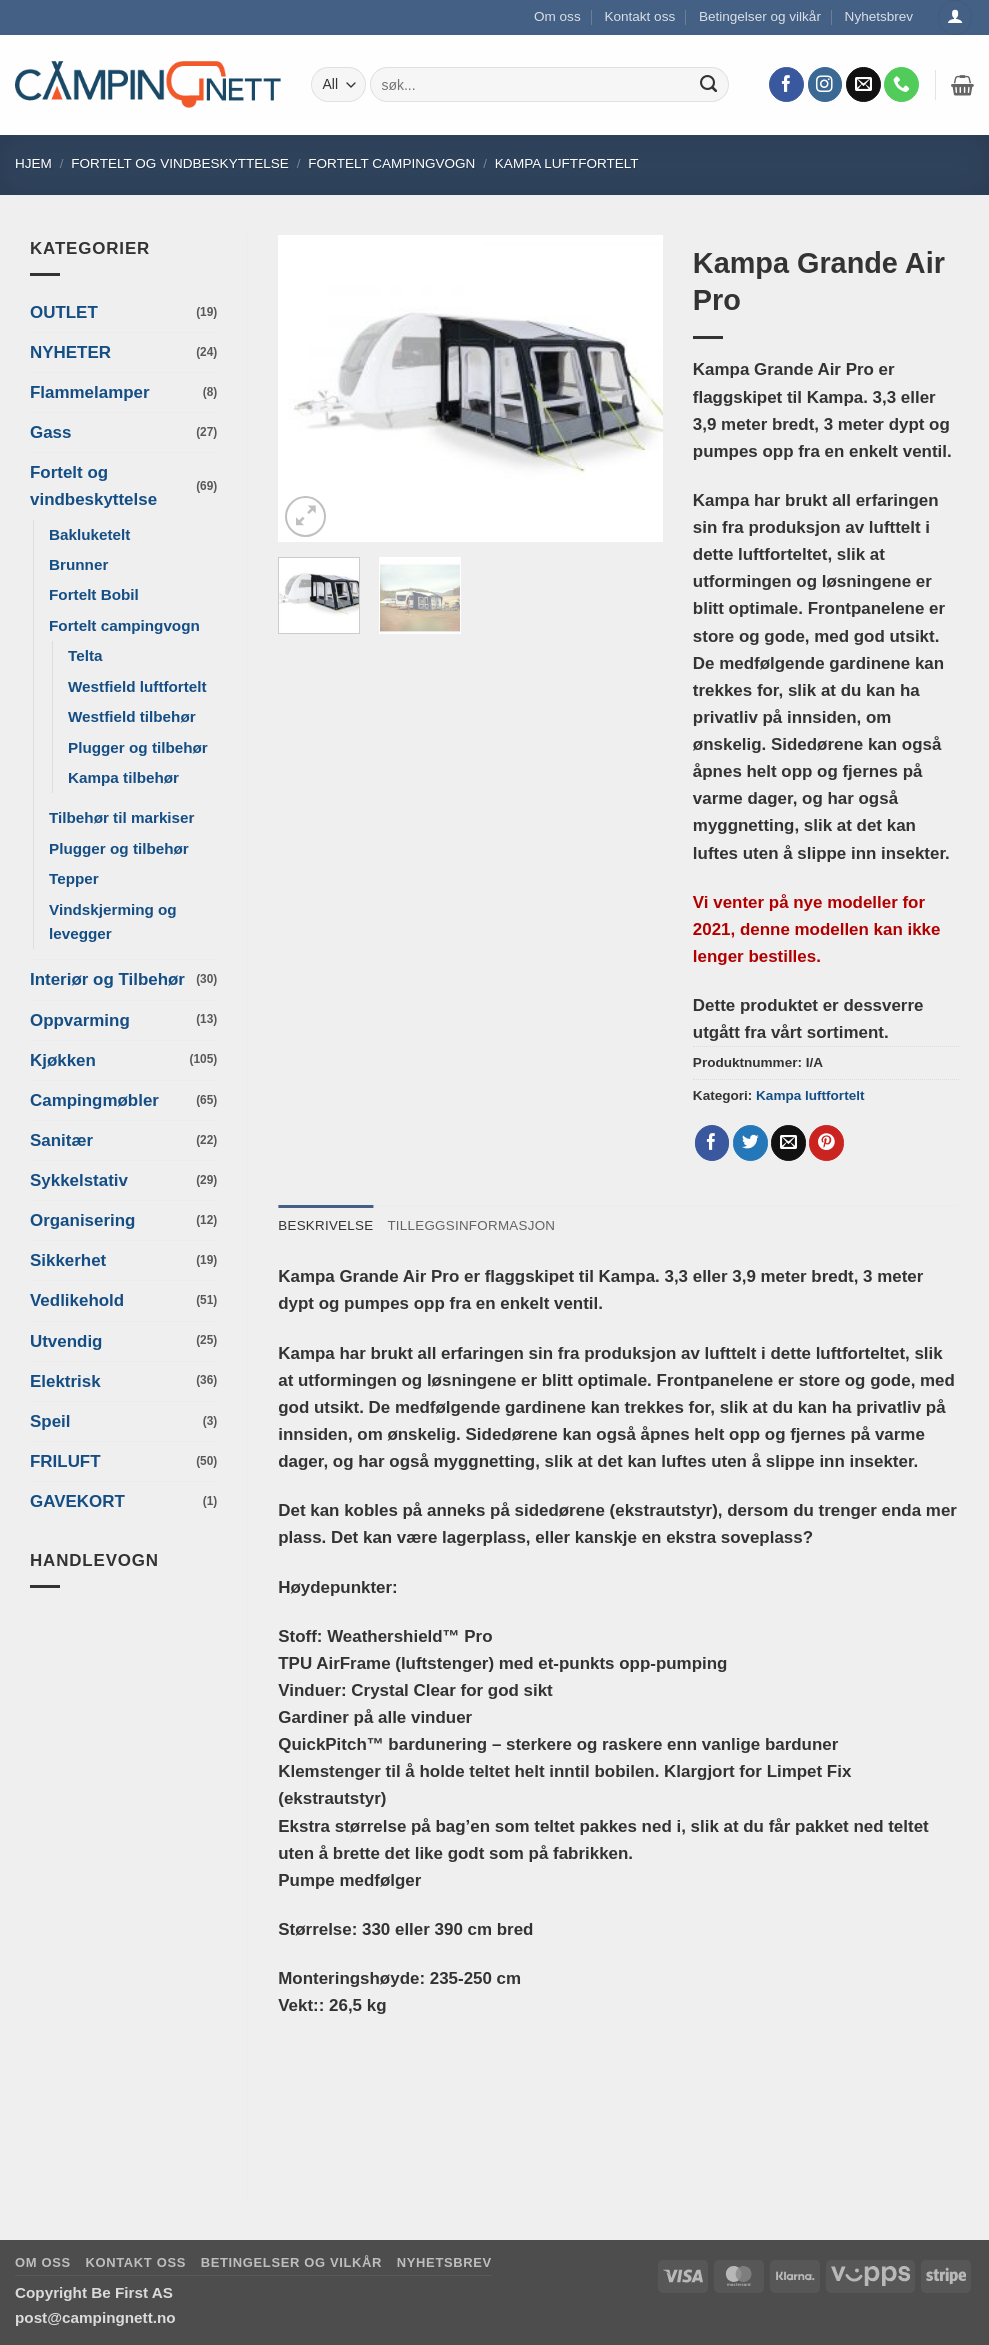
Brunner (78, 564)
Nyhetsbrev (879, 16)
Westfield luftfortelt (137, 686)
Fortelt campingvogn (391, 163)
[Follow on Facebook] (786, 85)
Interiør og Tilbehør (107, 979)
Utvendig (66, 1341)
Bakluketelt (89, 534)
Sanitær (61, 1140)
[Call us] (901, 85)
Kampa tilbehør (123, 777)
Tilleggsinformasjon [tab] (474, 1225)
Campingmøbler (94, 1100)
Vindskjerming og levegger (113, 921)
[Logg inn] (955, 17)
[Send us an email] (863, 85)
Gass (50, 432)
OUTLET (64, 312)
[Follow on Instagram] (825, 85)
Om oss (557, 16)
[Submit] (709, 85)
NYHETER (70, 352)
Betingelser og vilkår (760, 16)
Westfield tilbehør (132, 716)
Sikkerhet (68, 1260)
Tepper (74, 878)
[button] (962, 85)
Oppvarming (80, 1020)
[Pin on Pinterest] (826, 1143)
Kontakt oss (639, 16)
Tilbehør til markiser (122, 817)
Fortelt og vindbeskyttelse (180, 163)
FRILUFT (65, 1461)
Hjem (33, 163)
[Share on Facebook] (712, 1143)
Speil (50, 1421)
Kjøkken (63, 1060)
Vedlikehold (77, 1300)
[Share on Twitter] (750, 1143)
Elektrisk (65, 1381)
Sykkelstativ (79, 1180)
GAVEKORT (77, 1501)
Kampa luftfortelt (567, 163)
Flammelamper (90, 392)
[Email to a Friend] (788, 1143)
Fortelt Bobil (94, 594)
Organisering (82, 1220)
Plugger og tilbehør (138, 747)
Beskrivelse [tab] (326, 1225)
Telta (85, 655)
